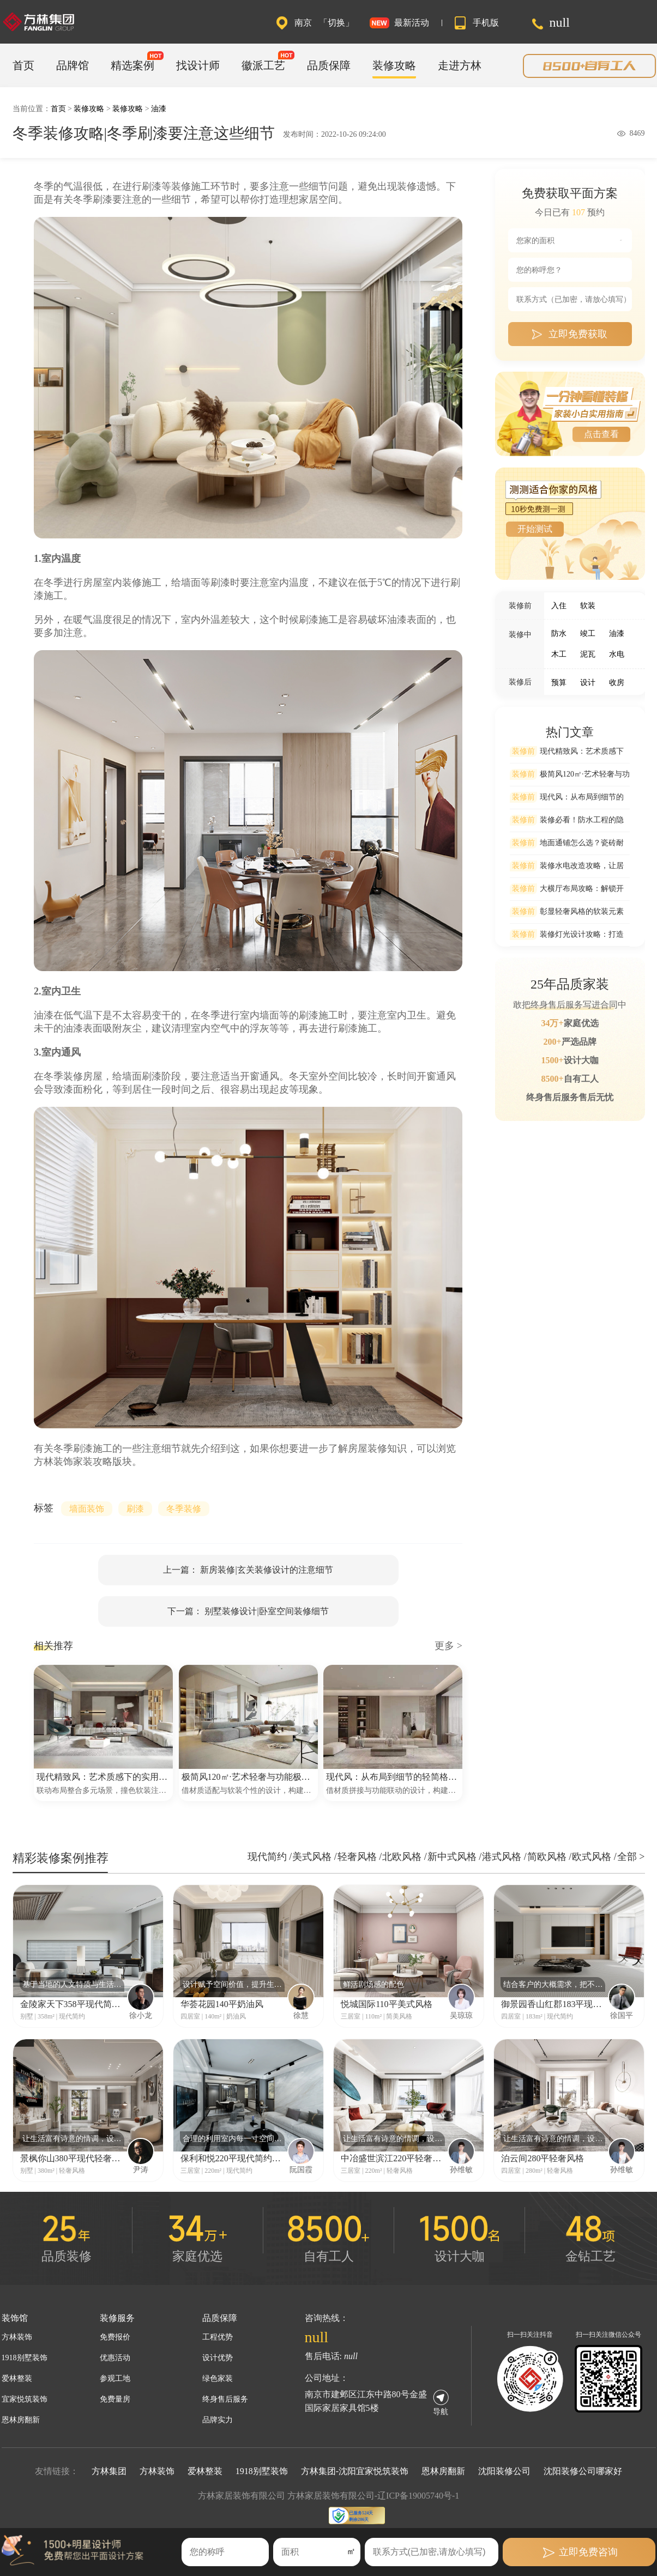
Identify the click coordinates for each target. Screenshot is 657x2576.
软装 (587, 606)
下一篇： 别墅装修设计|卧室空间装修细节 (247, 1611)
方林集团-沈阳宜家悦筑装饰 (354, 2471)
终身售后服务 (225, 2399)
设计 (587, 682)
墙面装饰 (86, 1508)
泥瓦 (587, 654)
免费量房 (115, 2399)
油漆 (158, 109)
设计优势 (217, 2358)
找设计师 (198, 65)
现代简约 (269, 1856)
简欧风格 (548, 1856)
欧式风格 (593, 1856)
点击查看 (601, 434)
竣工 (587, 633)
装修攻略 (394, 65)
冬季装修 (183, 1508)
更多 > (448, 1645)
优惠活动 (115, 2358)
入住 (558, 606)
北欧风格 (403, 1856)
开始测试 (534, 529)
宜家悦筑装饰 (24, 2399)
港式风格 (503, 1856)
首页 (23, 65)
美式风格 (313, 1856)
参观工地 (115, 2378)
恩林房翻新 (21, 2420)
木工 (558, 654)
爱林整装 (17, 2378)
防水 (558, 633)
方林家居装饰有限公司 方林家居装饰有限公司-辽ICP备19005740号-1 (329, 2495)
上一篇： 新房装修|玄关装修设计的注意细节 (248, 1569)
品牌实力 (217, 2420)
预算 (558, 682)
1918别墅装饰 (24, 2358)
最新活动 (411, 22)
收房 (616, 682)
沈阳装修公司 (504, 2471)
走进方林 (459, 65)
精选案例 (132, 65)
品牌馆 (72, 65)
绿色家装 (217, 2378)
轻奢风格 (358, 1856)
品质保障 (329, 65)
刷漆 (135, 1508)
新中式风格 (453, 1856)
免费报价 (115, 2337)
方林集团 (109, 2471)
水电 (616, 654)
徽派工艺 (263, 65)
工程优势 (217, 2337)
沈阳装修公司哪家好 (583, 2471)
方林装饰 (17, 2337)
